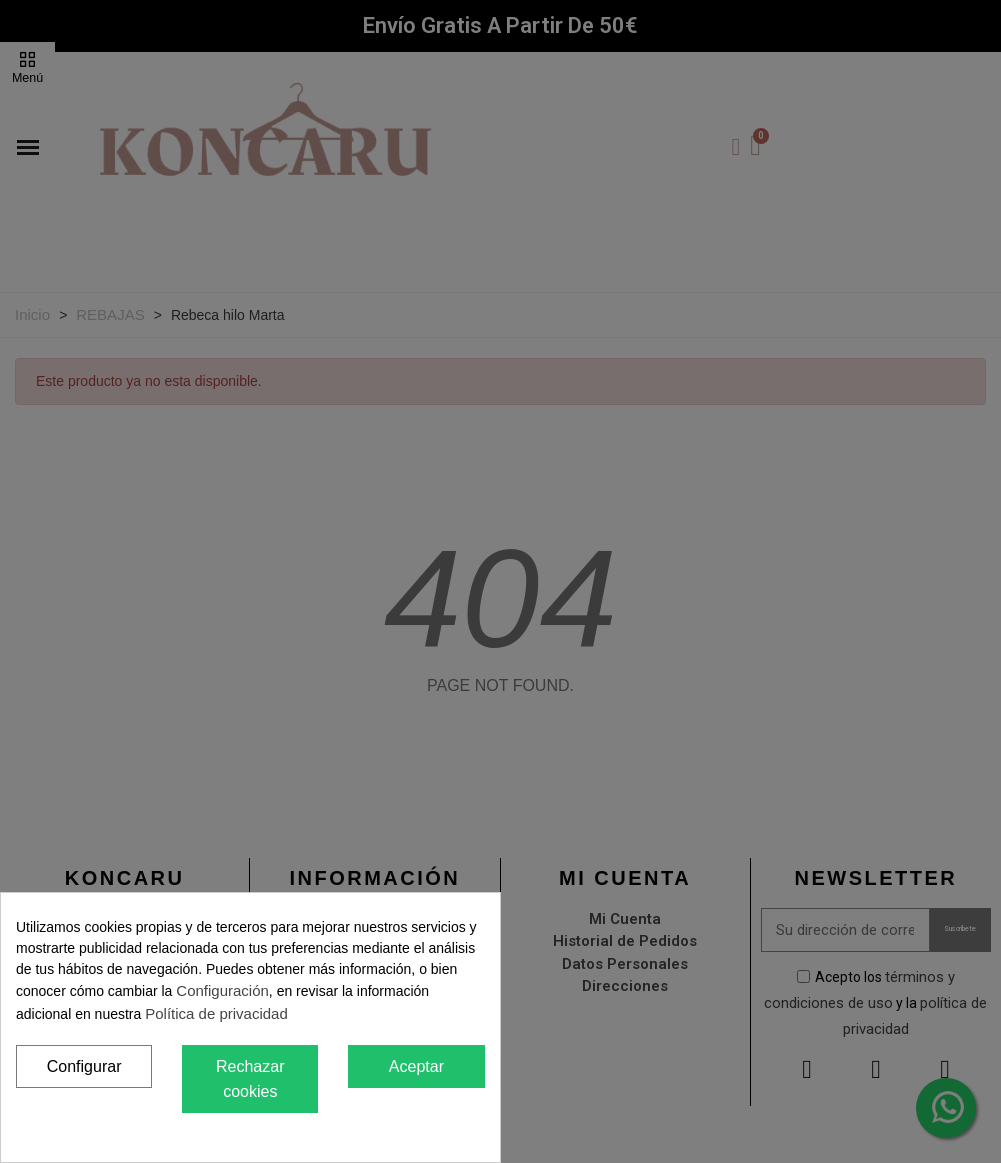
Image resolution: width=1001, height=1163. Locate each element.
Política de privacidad (216, 1013)
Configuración (222, 990)
